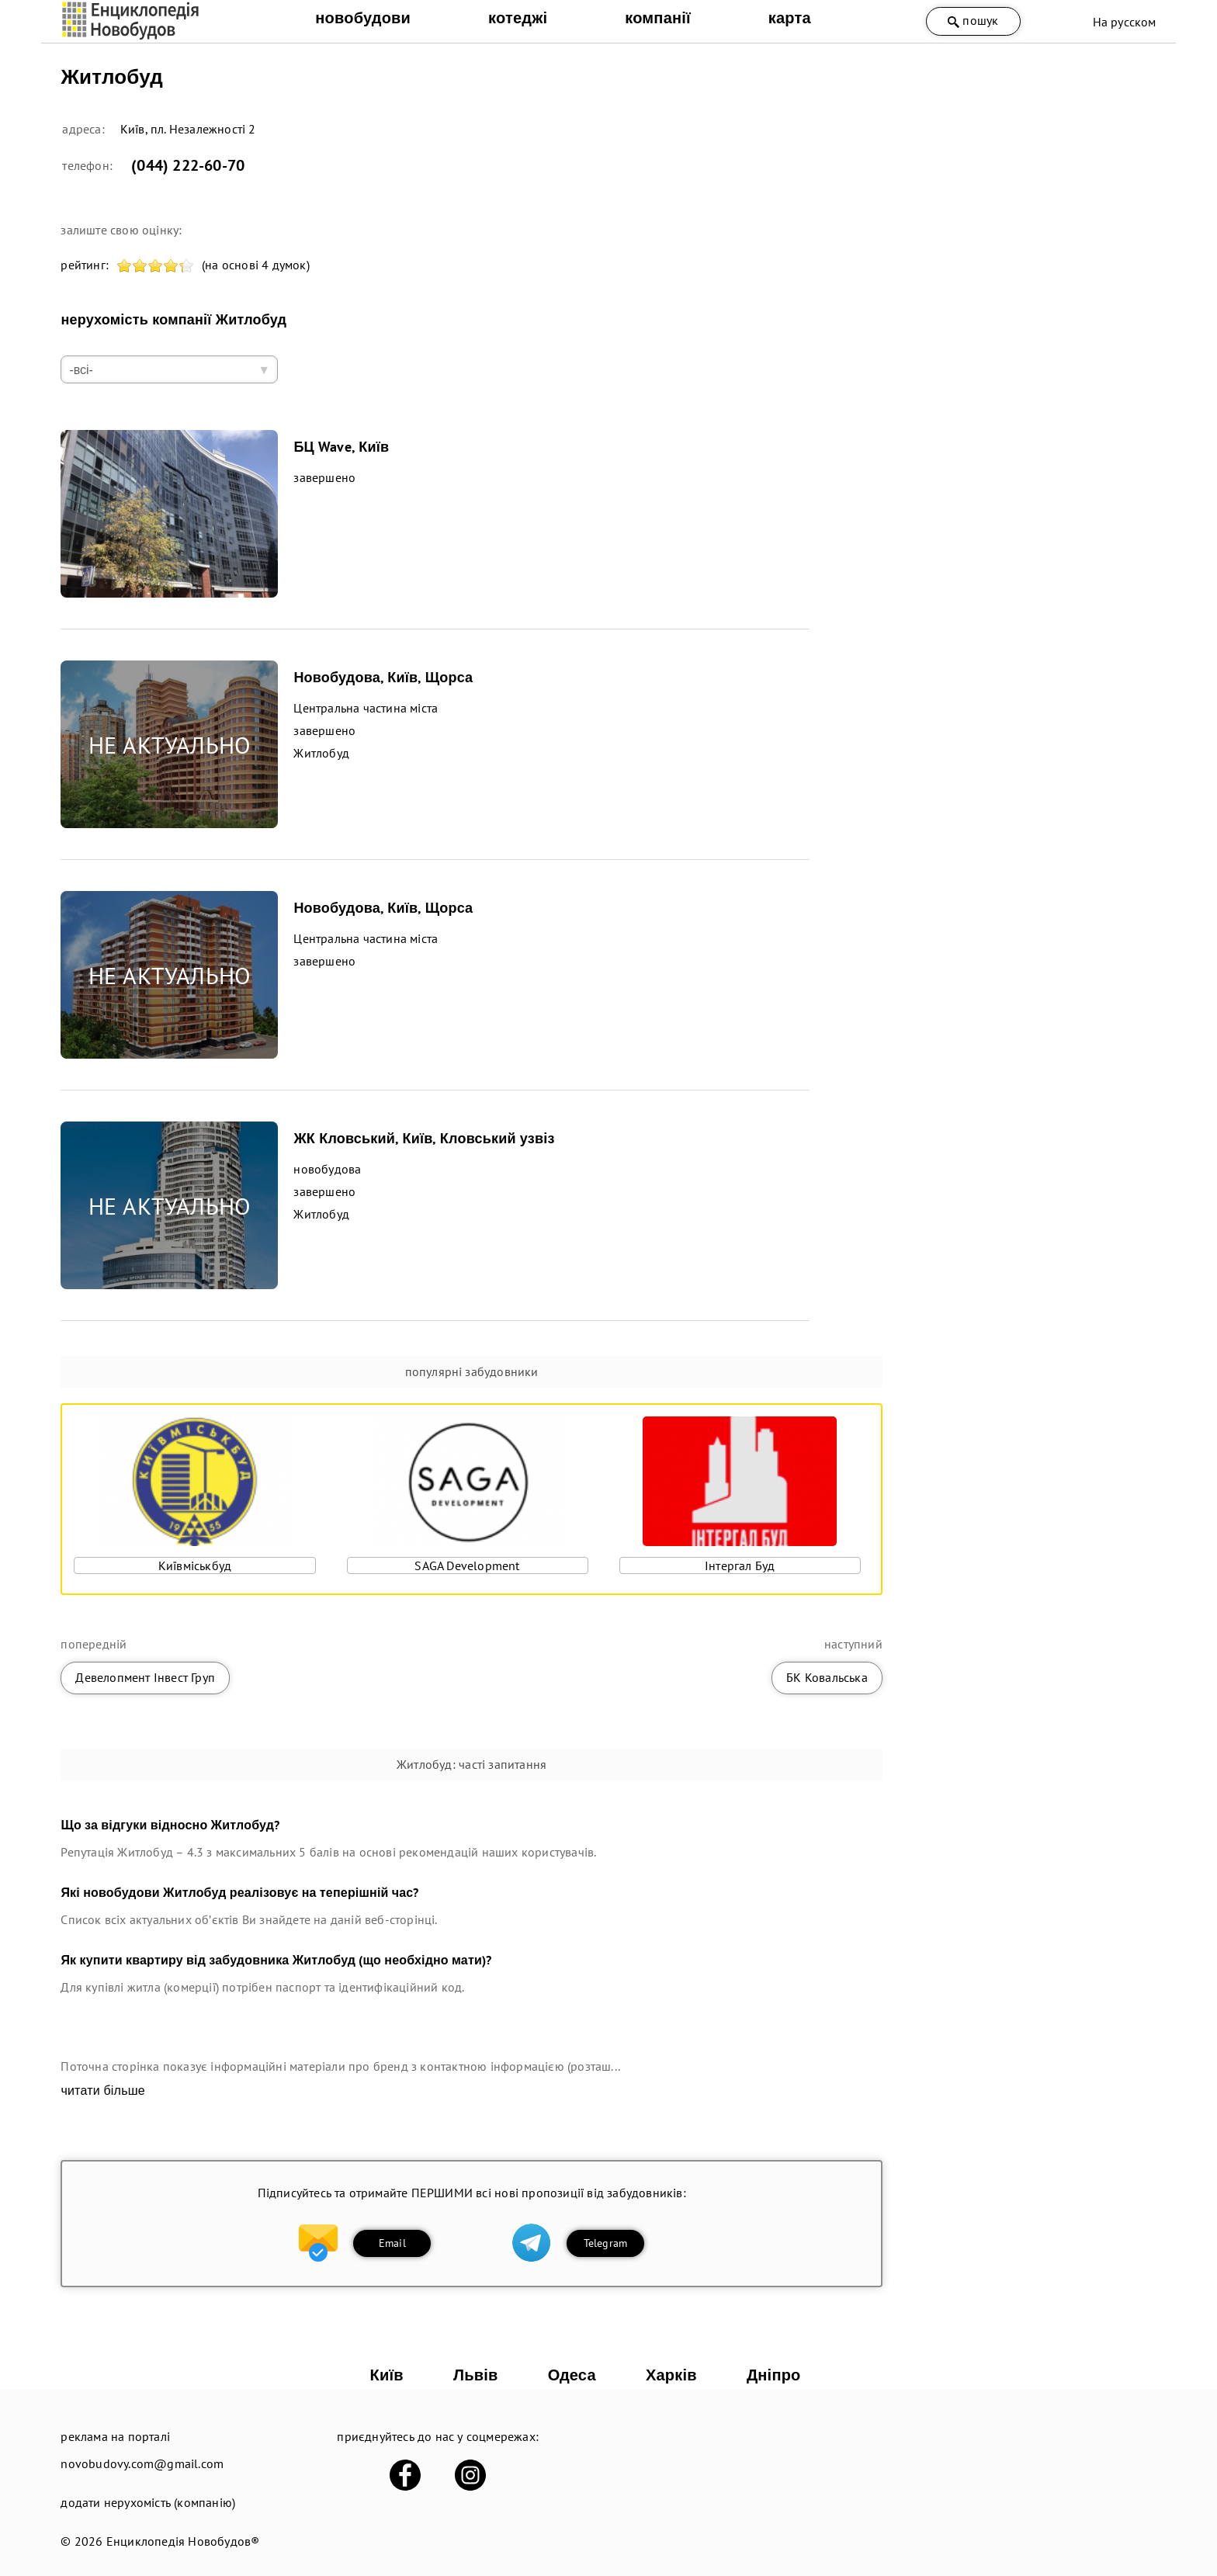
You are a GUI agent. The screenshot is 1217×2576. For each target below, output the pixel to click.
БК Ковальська (827, 1677)
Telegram (606, 2243)
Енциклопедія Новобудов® (183, 2541)
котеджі (517, 18)
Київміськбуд (194, 1565)
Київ (387, 2375)
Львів (475, 2375)
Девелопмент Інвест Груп (145, 1677)
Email (392, 2243)
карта (789, 18)
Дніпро (774, 2375)
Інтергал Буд (740, 1565)
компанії (658, 18)
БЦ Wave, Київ (341, 447)
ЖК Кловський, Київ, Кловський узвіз (423, 1138)
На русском (1124, 21)
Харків (671, 2375)
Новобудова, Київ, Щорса (383, 677)
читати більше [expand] (102, 2090)
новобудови (363, 18)
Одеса (572, 2375)
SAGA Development (466, 1565)
